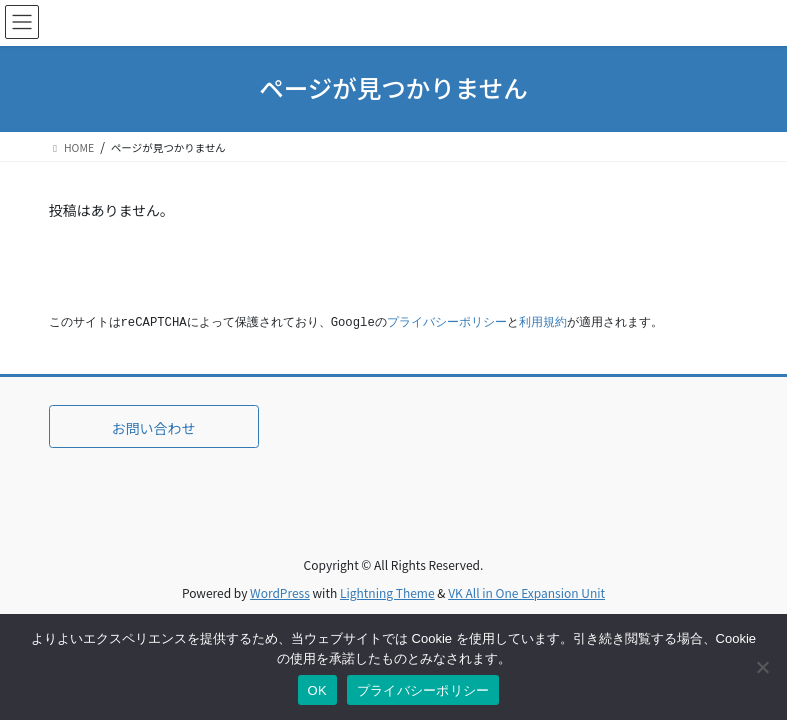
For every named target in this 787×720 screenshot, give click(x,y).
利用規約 (543, 323)
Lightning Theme (387, 592)
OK (317, 690)
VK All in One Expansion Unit (526, 592)
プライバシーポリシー (447, 323)
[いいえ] (762, 667)
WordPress (280, 592)
